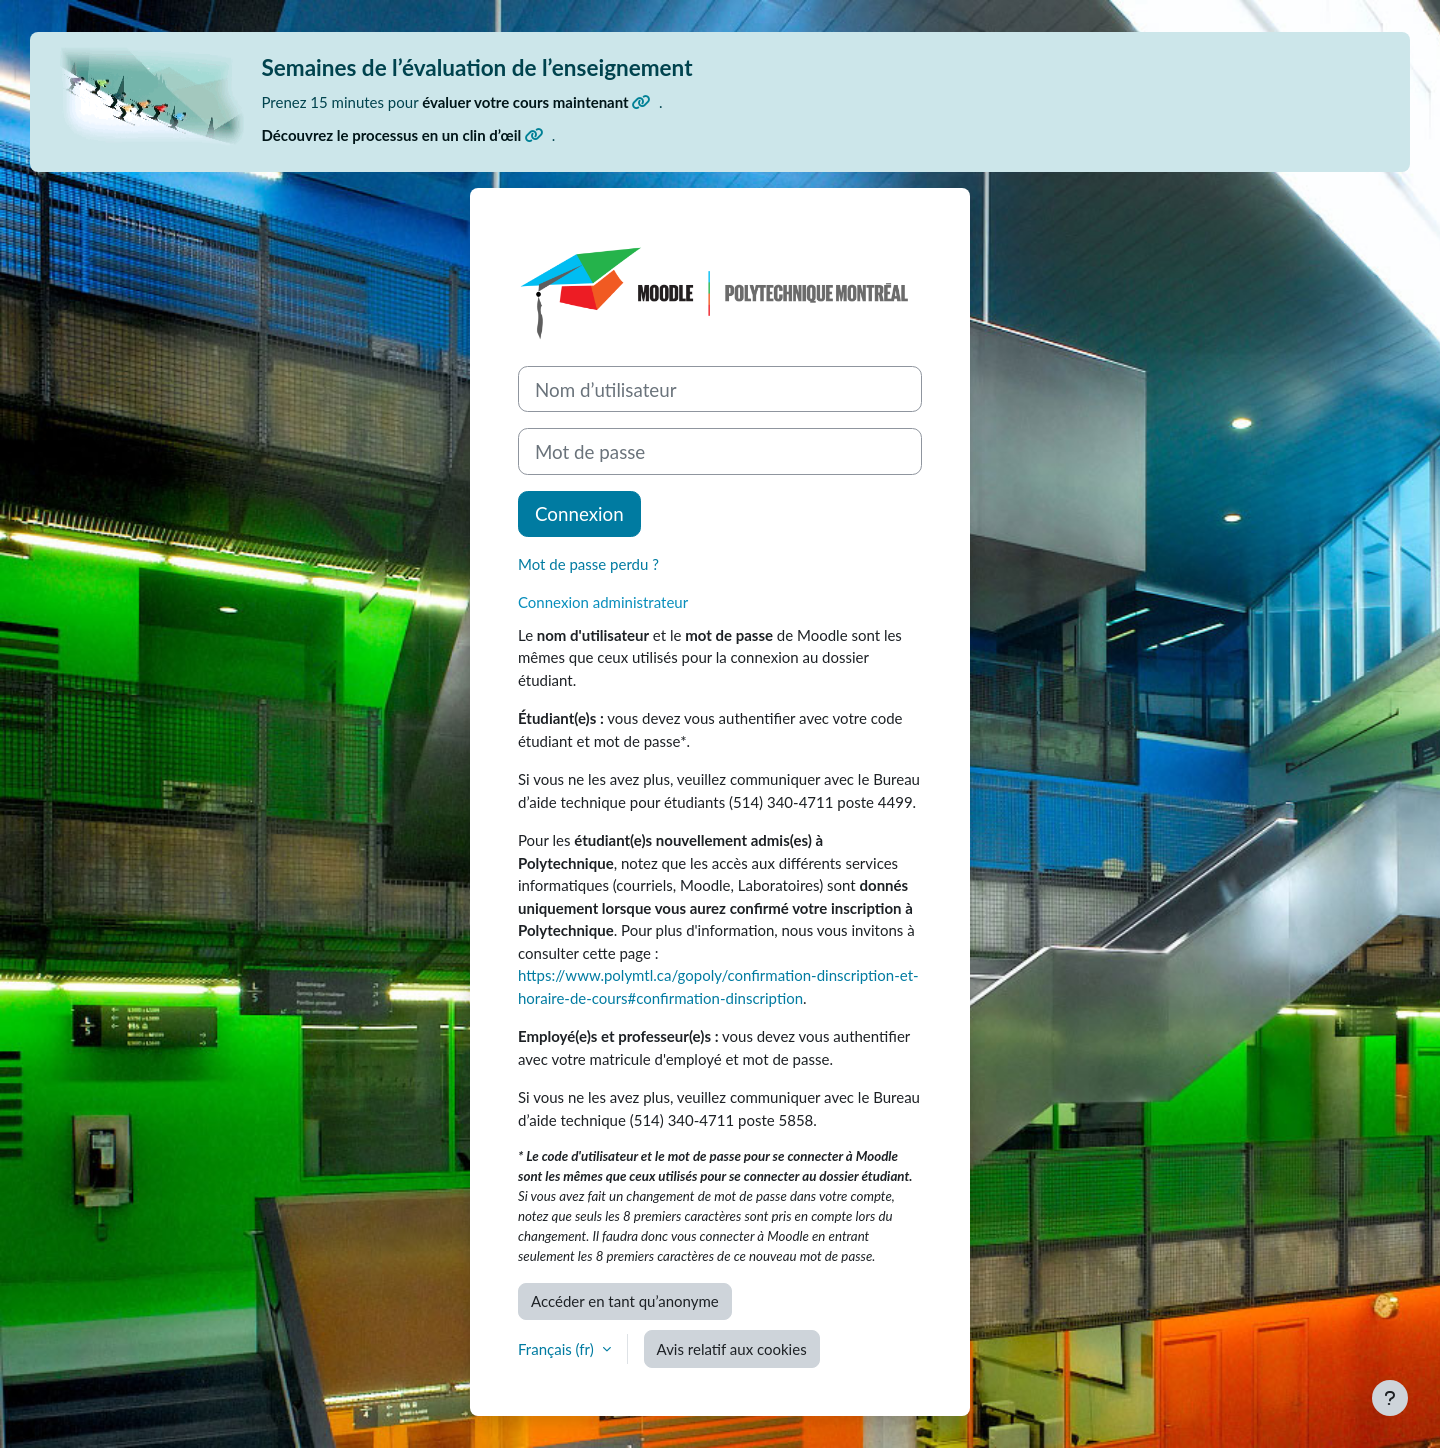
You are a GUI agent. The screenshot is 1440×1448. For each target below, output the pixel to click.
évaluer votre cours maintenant (536, 102)
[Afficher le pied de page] (1390, 1398)
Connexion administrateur (603, 602)
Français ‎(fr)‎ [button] (558, 1349)
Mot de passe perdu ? (588, 564)
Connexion (579, 513)
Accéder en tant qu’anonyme (625, 1301)
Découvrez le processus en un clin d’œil (403, 135)
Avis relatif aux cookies (732, 1349)
